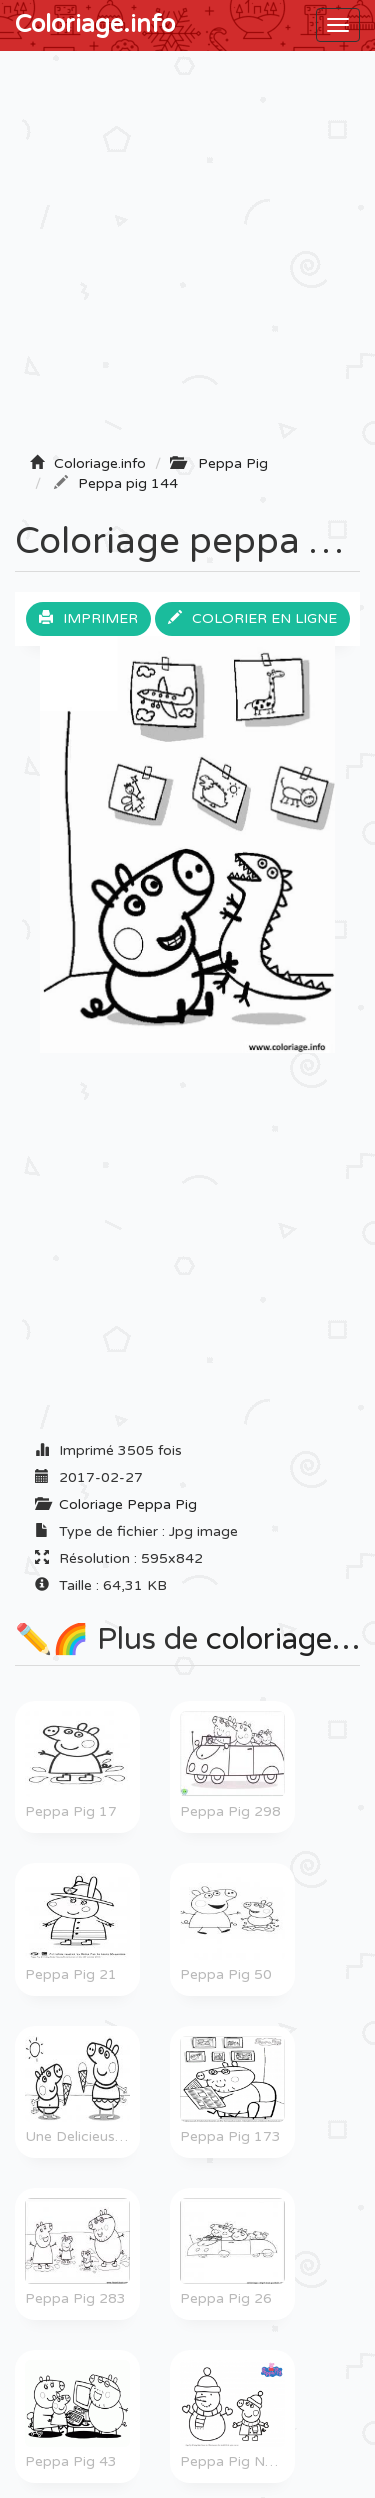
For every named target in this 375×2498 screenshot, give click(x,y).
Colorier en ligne (252, 618)
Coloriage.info (95, 24)
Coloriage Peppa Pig (128, 1504)
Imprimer (88, 618)
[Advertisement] (187, 258)
